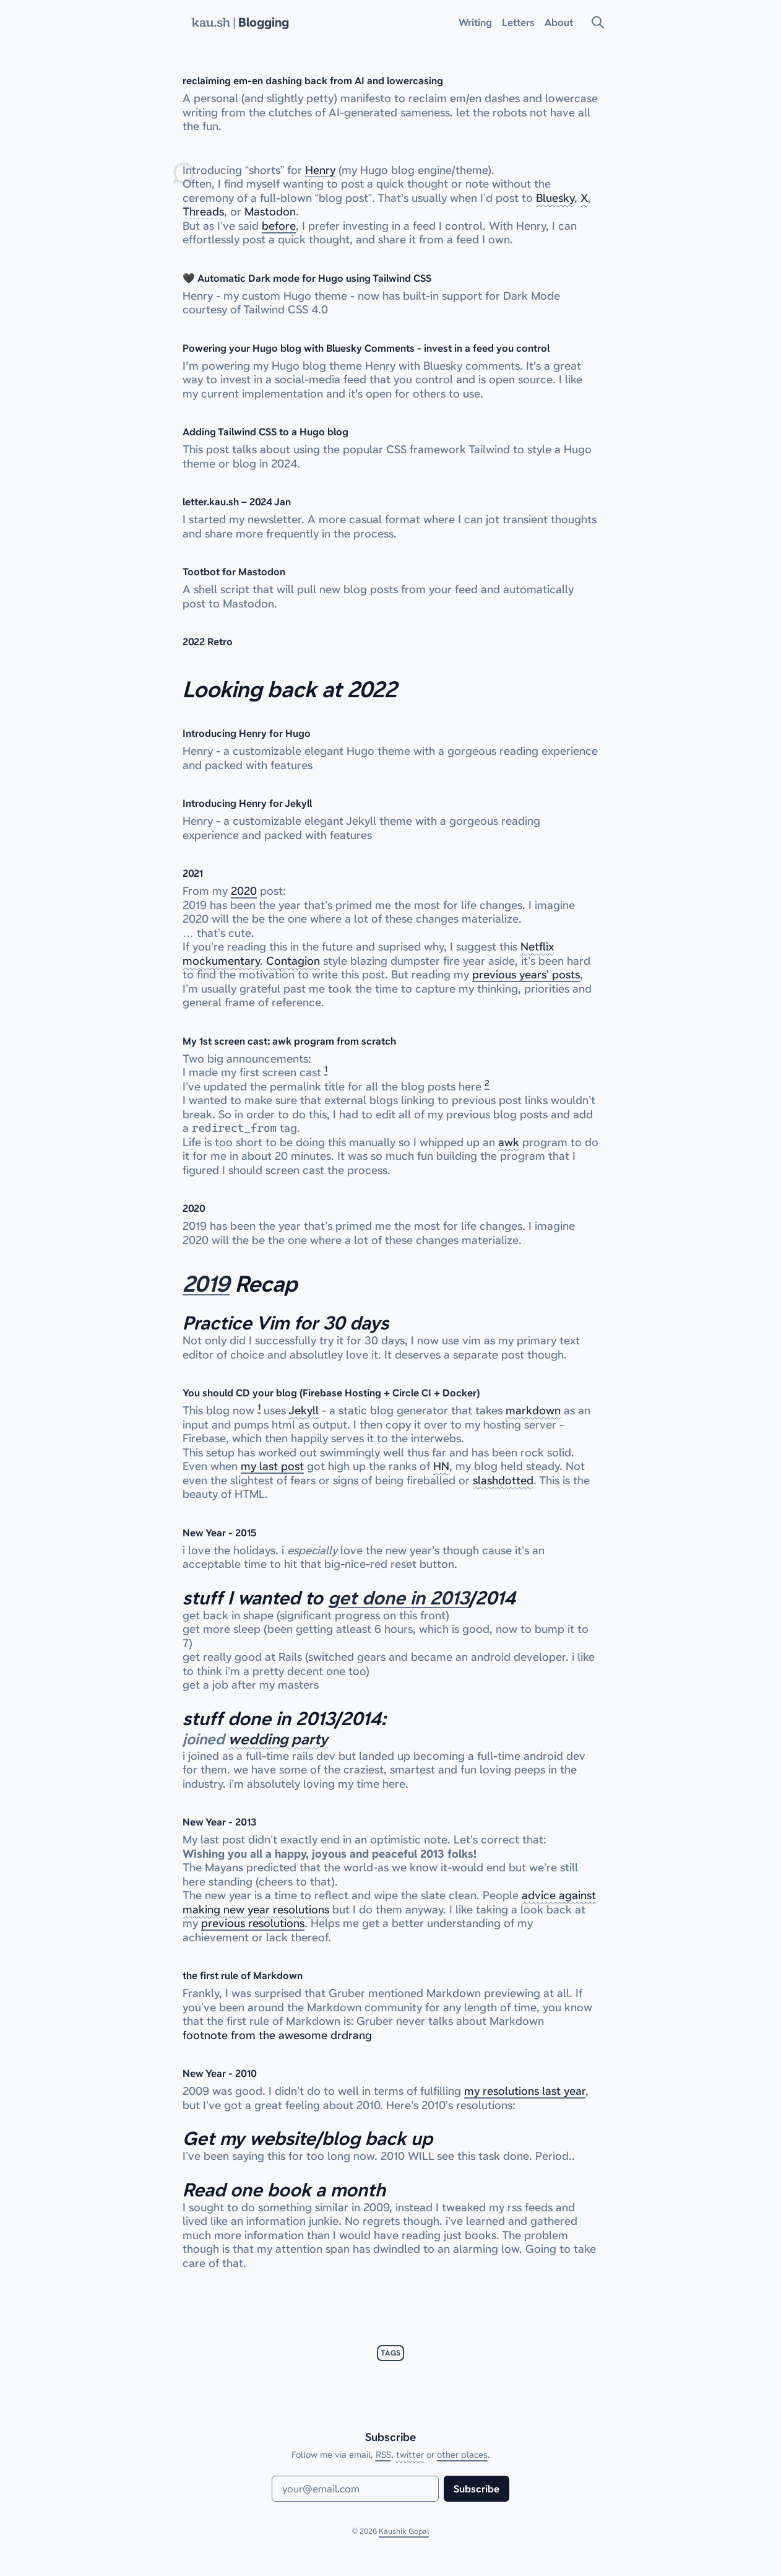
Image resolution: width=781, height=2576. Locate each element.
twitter (410, 2455)
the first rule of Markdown (243, 1975)
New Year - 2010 (220, 2073)
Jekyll (303, 1410)
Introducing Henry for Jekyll (247, 803)
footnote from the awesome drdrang (277, 2035)
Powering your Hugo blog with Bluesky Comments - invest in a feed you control (366, 348)
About (559, 22)
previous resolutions (252, 1923)
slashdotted (503, 1480)
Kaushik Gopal (404, 2531)
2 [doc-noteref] (487, 1083)
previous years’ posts (526, 974)
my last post (272, 1466)
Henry (320, 169)
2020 (244, 890)
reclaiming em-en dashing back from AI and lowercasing (313, 80)
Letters (518, 22)
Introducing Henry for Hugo (247, 733)
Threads (203, 211)
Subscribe (476, 2488)
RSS (383, 2455)
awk (508, 1142)
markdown (533, 1410)
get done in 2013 (398, 1597)
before (279, 225)
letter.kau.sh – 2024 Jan (237, 501)
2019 (206, 1284)
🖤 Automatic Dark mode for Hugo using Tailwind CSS (307, 278)
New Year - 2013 (219, 1821)
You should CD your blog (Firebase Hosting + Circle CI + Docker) (331, 1392)
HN (441, 1466)
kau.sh (211, 22)
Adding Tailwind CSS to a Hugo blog (265, 431)
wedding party (278, 1739)
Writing (475, 22)
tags (390, 2353)
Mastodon (270, 211)
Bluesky (555, 197)
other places (462, 2455)
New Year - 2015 (220, 1532)
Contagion (293, 960)
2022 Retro (208, 641)
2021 (193, 873)
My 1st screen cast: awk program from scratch (289, 1040)
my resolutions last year (524, 2090)
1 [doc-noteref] (325, 1069)
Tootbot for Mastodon (234, 571)
